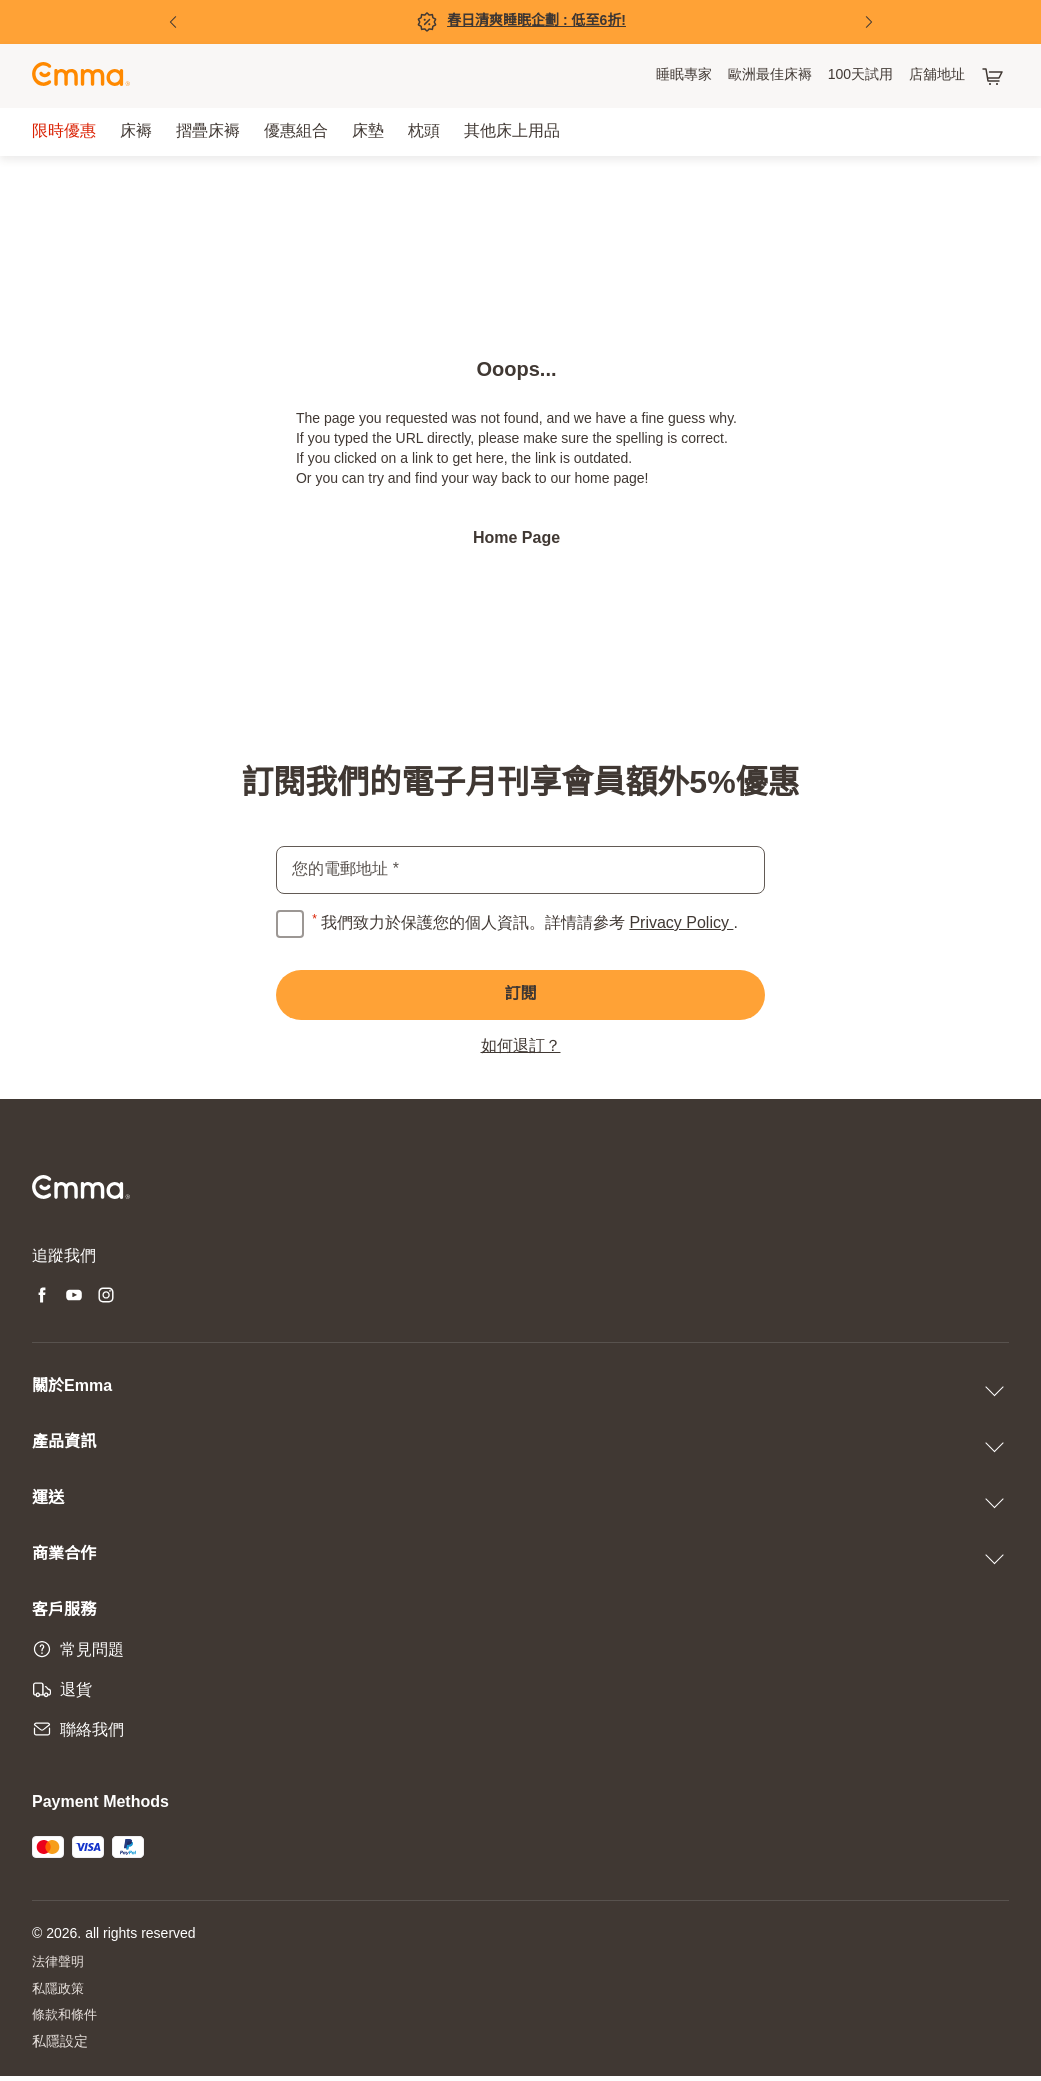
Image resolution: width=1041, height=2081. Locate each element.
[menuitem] (684, 76)
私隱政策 (60, 1991)
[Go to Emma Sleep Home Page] (81, 76)
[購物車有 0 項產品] (995, 76)
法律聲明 (60, 1963)
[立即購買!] (521, 22)
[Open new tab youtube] (74, 1298)
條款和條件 (67, 2019)
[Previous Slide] (173, 22)
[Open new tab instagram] (106, 1298)
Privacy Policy (681, 923)
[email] (520, 870)
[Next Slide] (869, 22)
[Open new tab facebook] (42, 1298)
